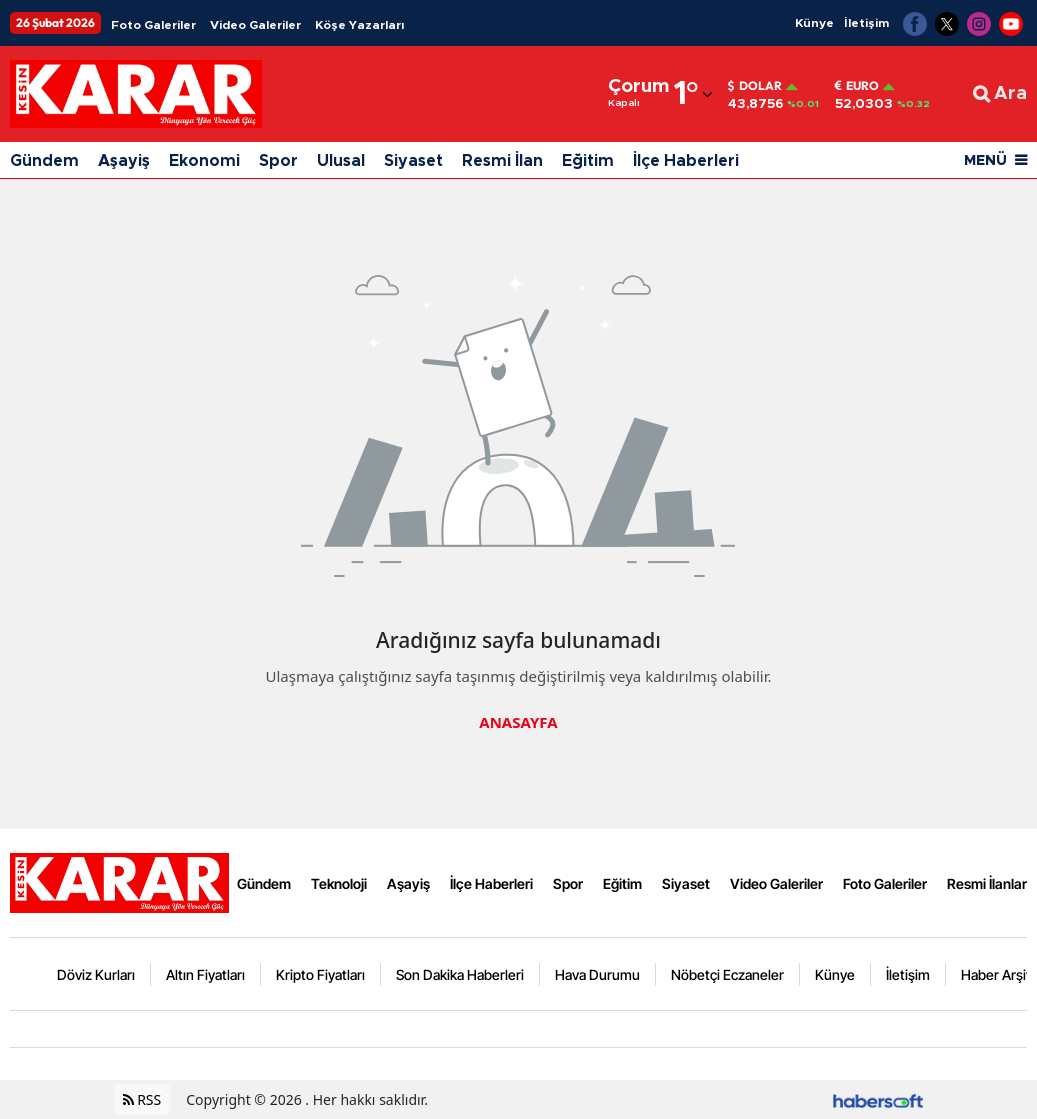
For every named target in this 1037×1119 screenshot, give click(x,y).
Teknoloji (339, 883)
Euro (857, 86)
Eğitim (588, 161)
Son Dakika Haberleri (460, 974)
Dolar (755, 86)
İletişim (866, 23)
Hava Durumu (597, 974)
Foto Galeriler (153, 25)
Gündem (44, 161)
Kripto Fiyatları (320, 974)
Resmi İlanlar (987, 883)
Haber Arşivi (998, 974)
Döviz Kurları (96, 974)
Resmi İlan (502, 161)
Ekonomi (204, 161)
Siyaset (413, 161)
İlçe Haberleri (686, 161)
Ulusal (341, 161)
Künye (814, 23)
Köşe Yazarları (359, 25)
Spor (278, 161)
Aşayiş (124, 161)
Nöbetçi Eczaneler (727, 974)
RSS (142, 1099)
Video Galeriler (255, 25)
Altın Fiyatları (205, 974)
